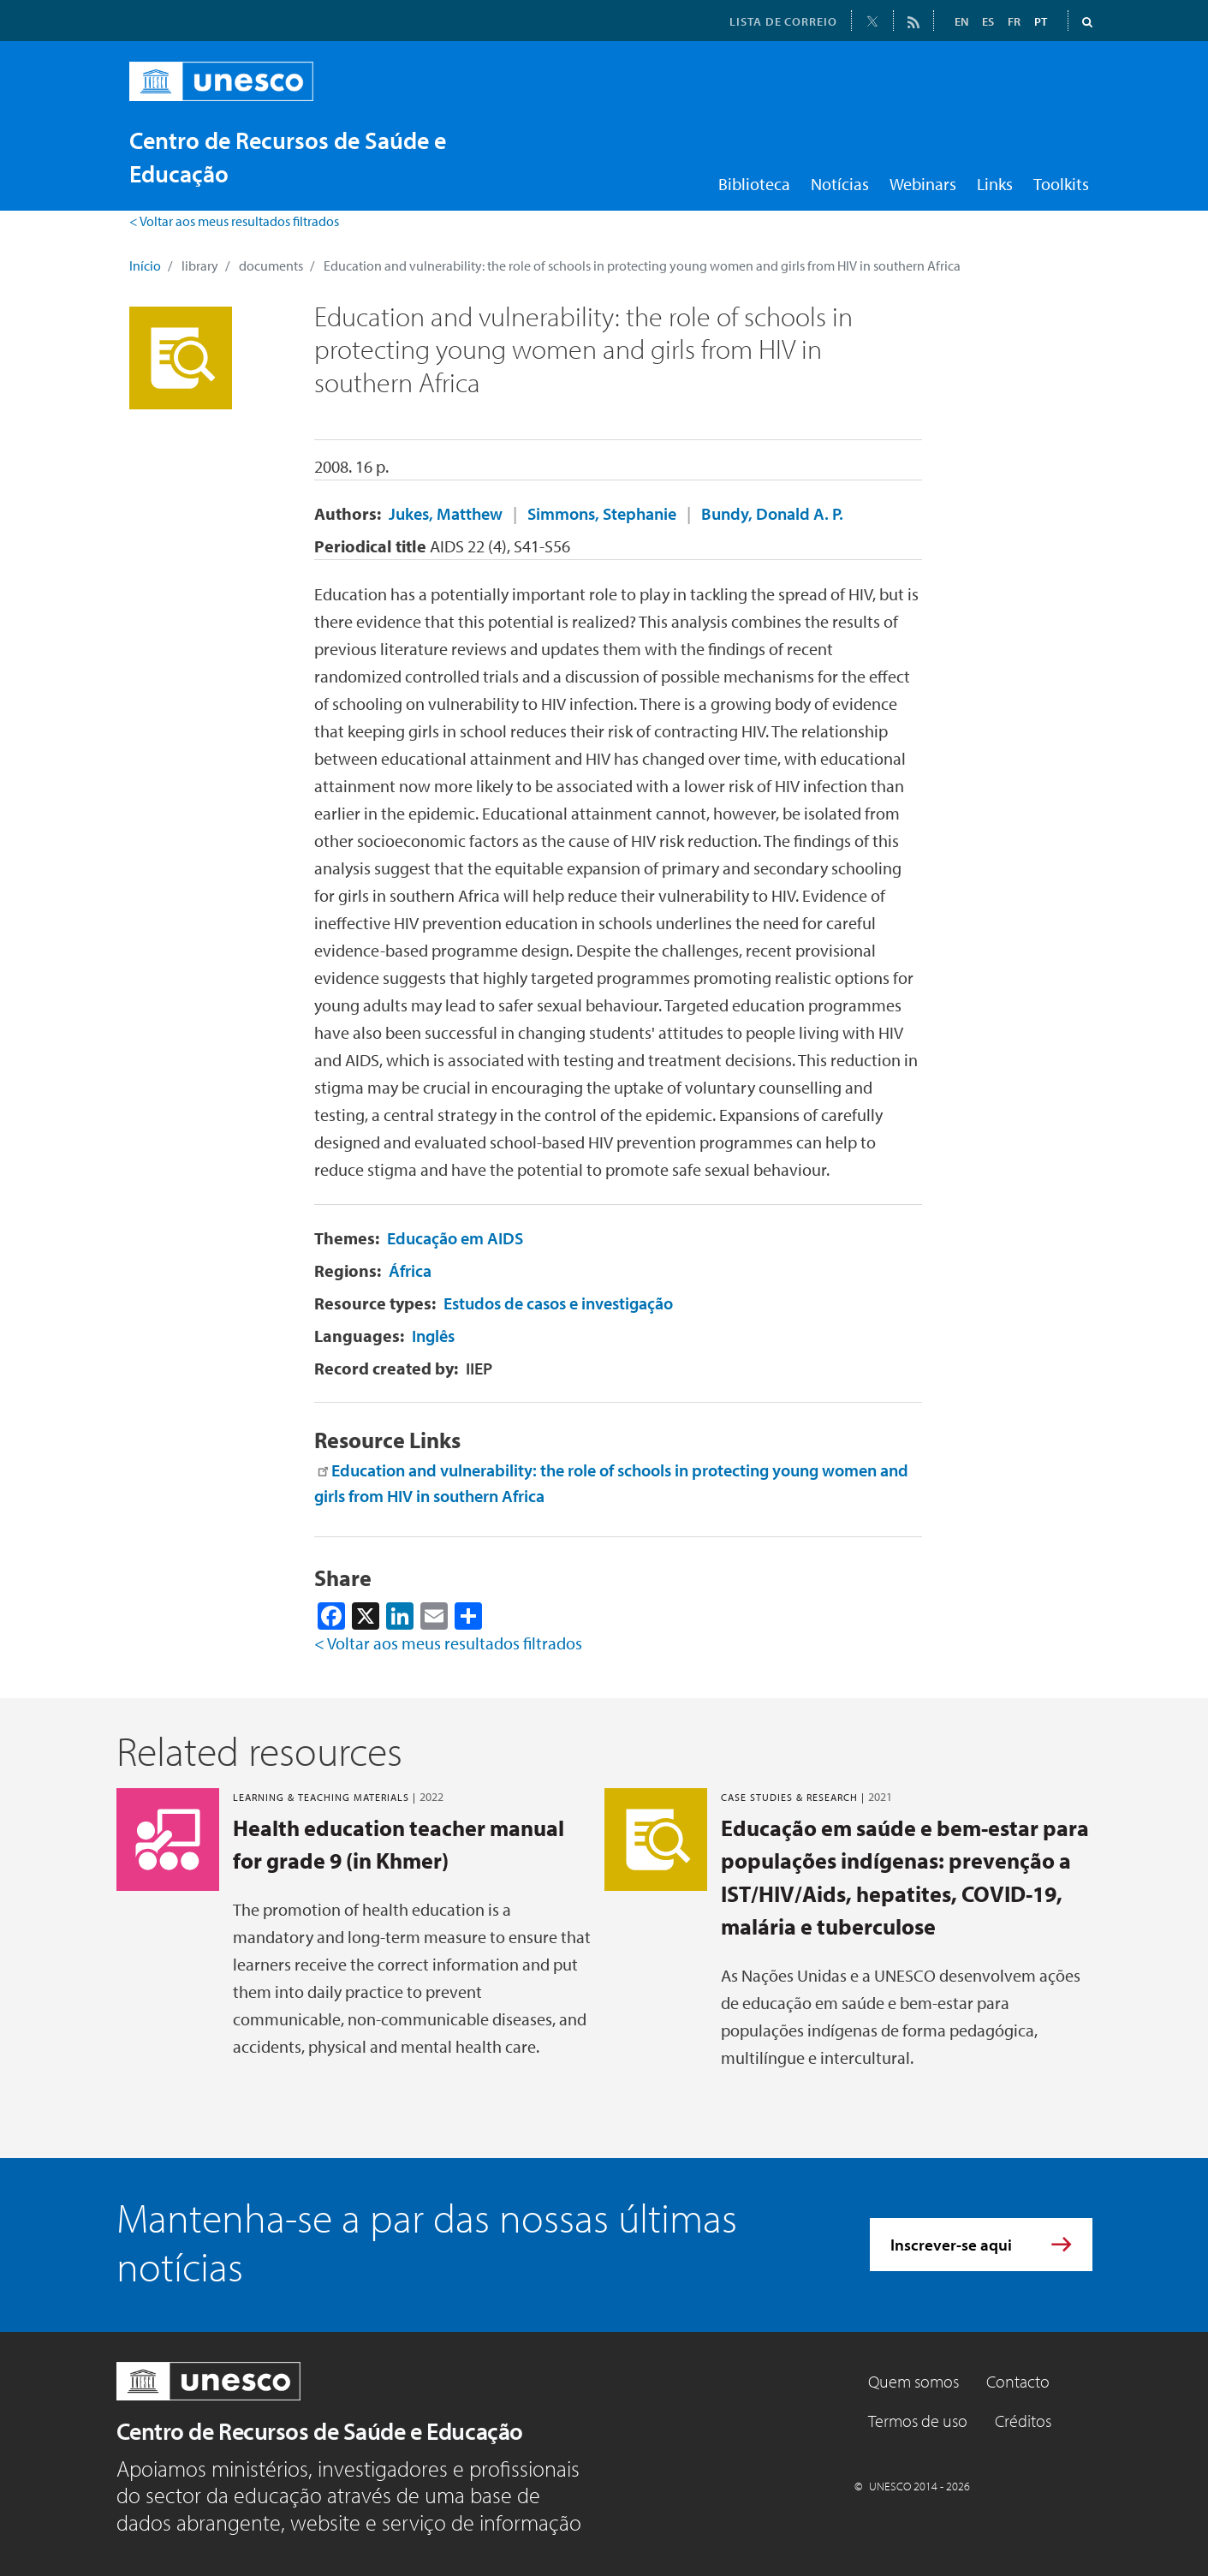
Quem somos (913, 2381)
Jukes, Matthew (446, 513)
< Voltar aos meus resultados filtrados (234, 221)
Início (145, 265)
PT (1040, 21)
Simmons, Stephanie (601, 513)
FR (1014, 21)
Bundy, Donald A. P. (772, 513)
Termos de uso (917, 2420)
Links (995, 183)
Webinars (923, 183)
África (410, 1270)
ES (988, 21)
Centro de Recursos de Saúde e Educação (319, 2431)
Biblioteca (754, 183)
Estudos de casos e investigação (558, 1303)
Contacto (1018, 2381)
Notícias (840, 183)
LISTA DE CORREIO (782, 21)
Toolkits (1061, 183)
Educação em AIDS (455, 1238)
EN (961, 21)
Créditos (1023, 2420)
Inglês (433, 1335)
